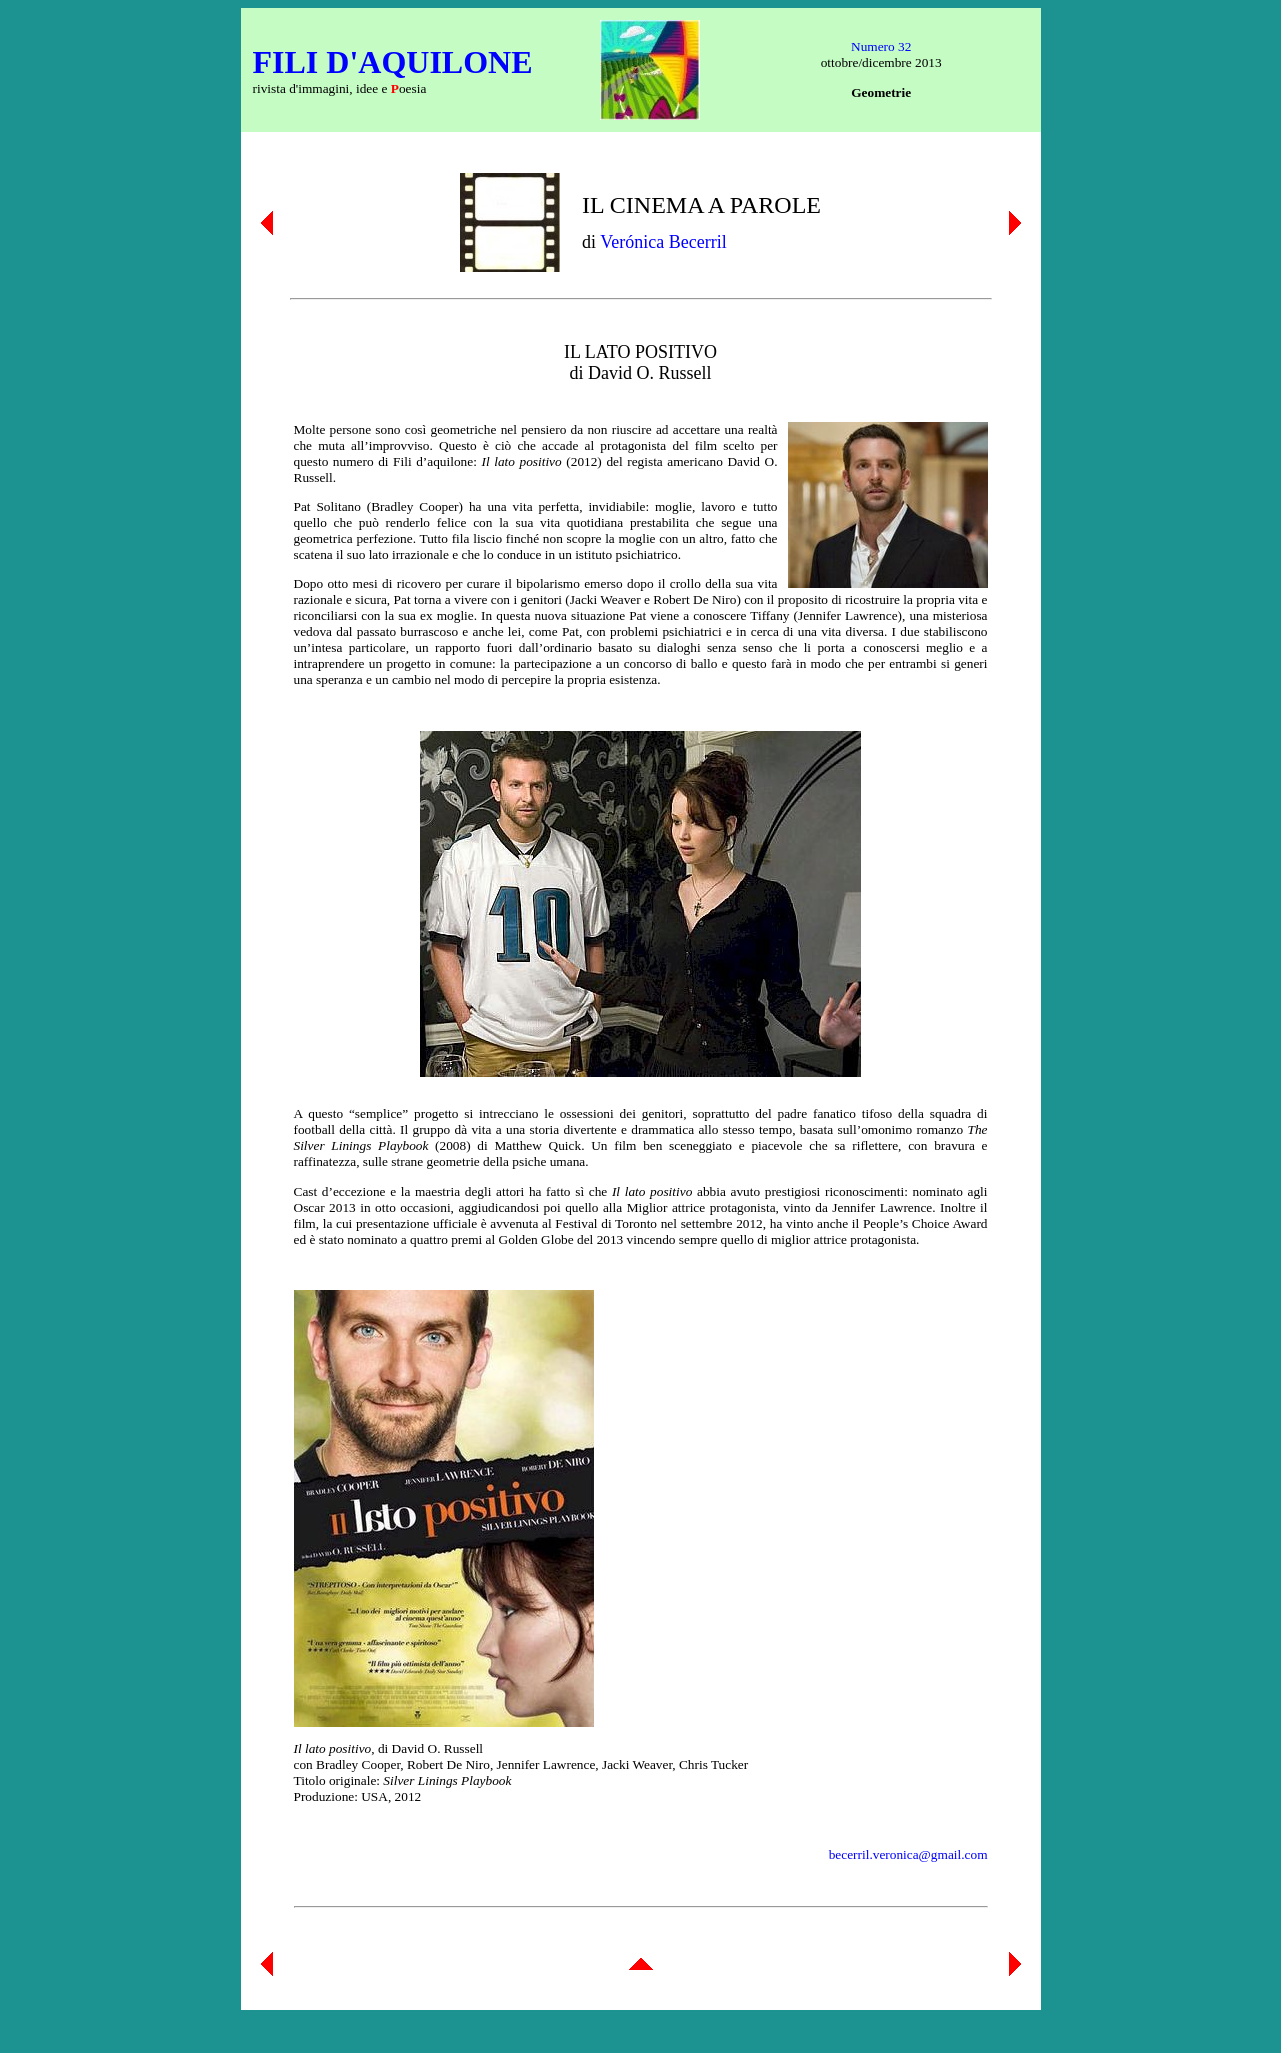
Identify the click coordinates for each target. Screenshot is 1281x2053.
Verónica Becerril (663, 242)
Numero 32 (881, 46)
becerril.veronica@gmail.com (908, 1854)
